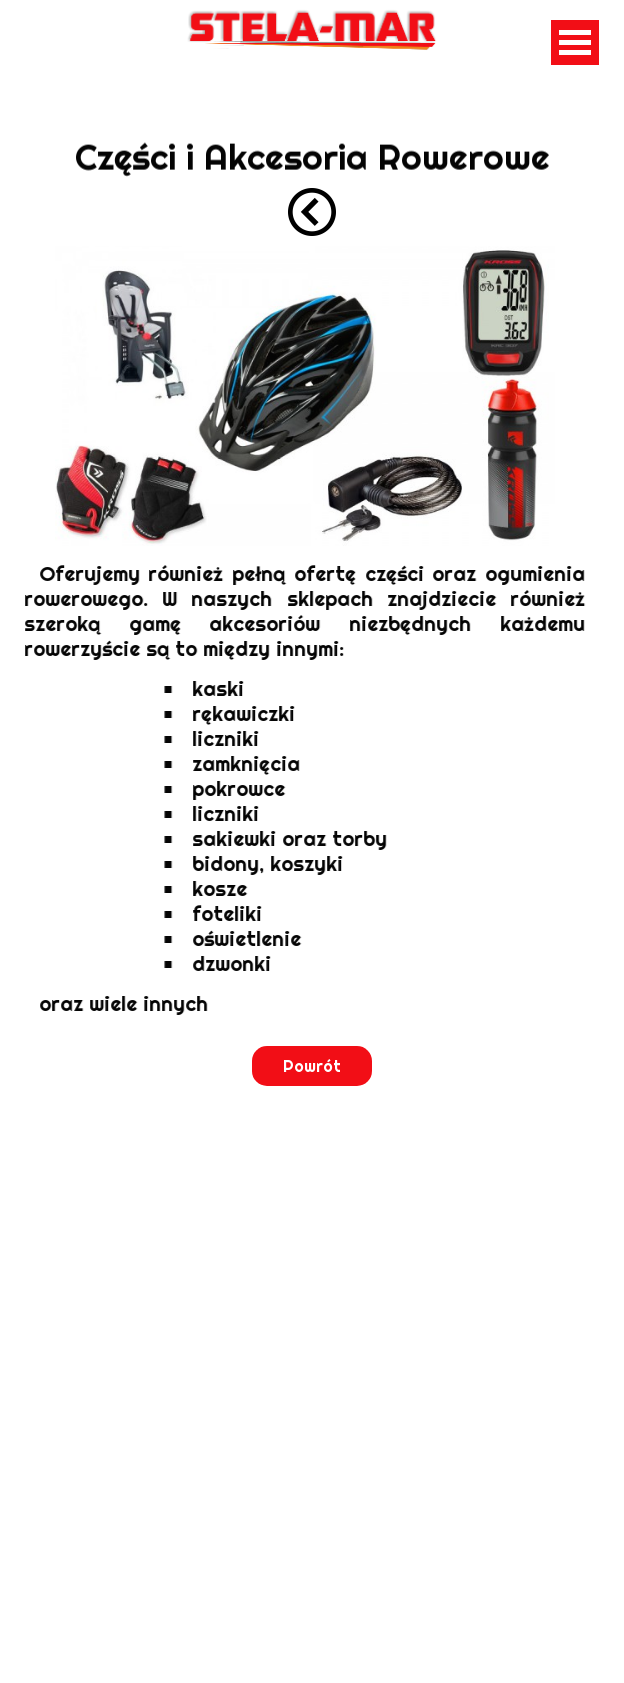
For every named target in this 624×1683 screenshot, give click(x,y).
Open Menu (575, 42)
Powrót (312, 1066)
